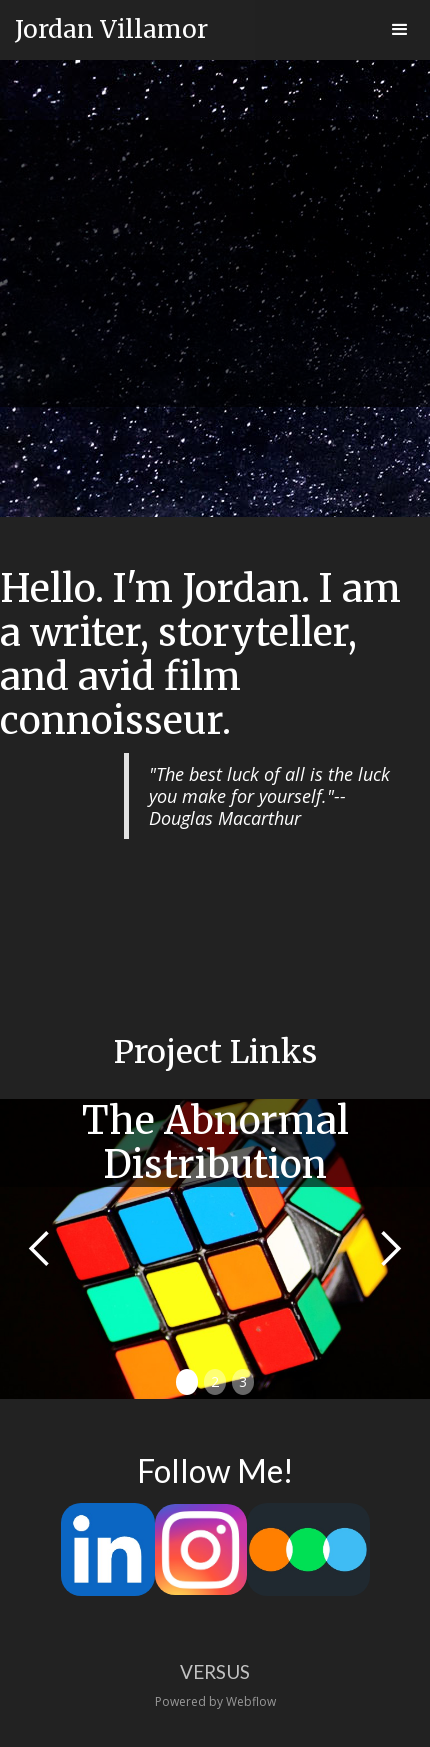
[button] (400, 30)
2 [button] (215, 1381)
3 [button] (243, 1381)
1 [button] (187, 1381)
